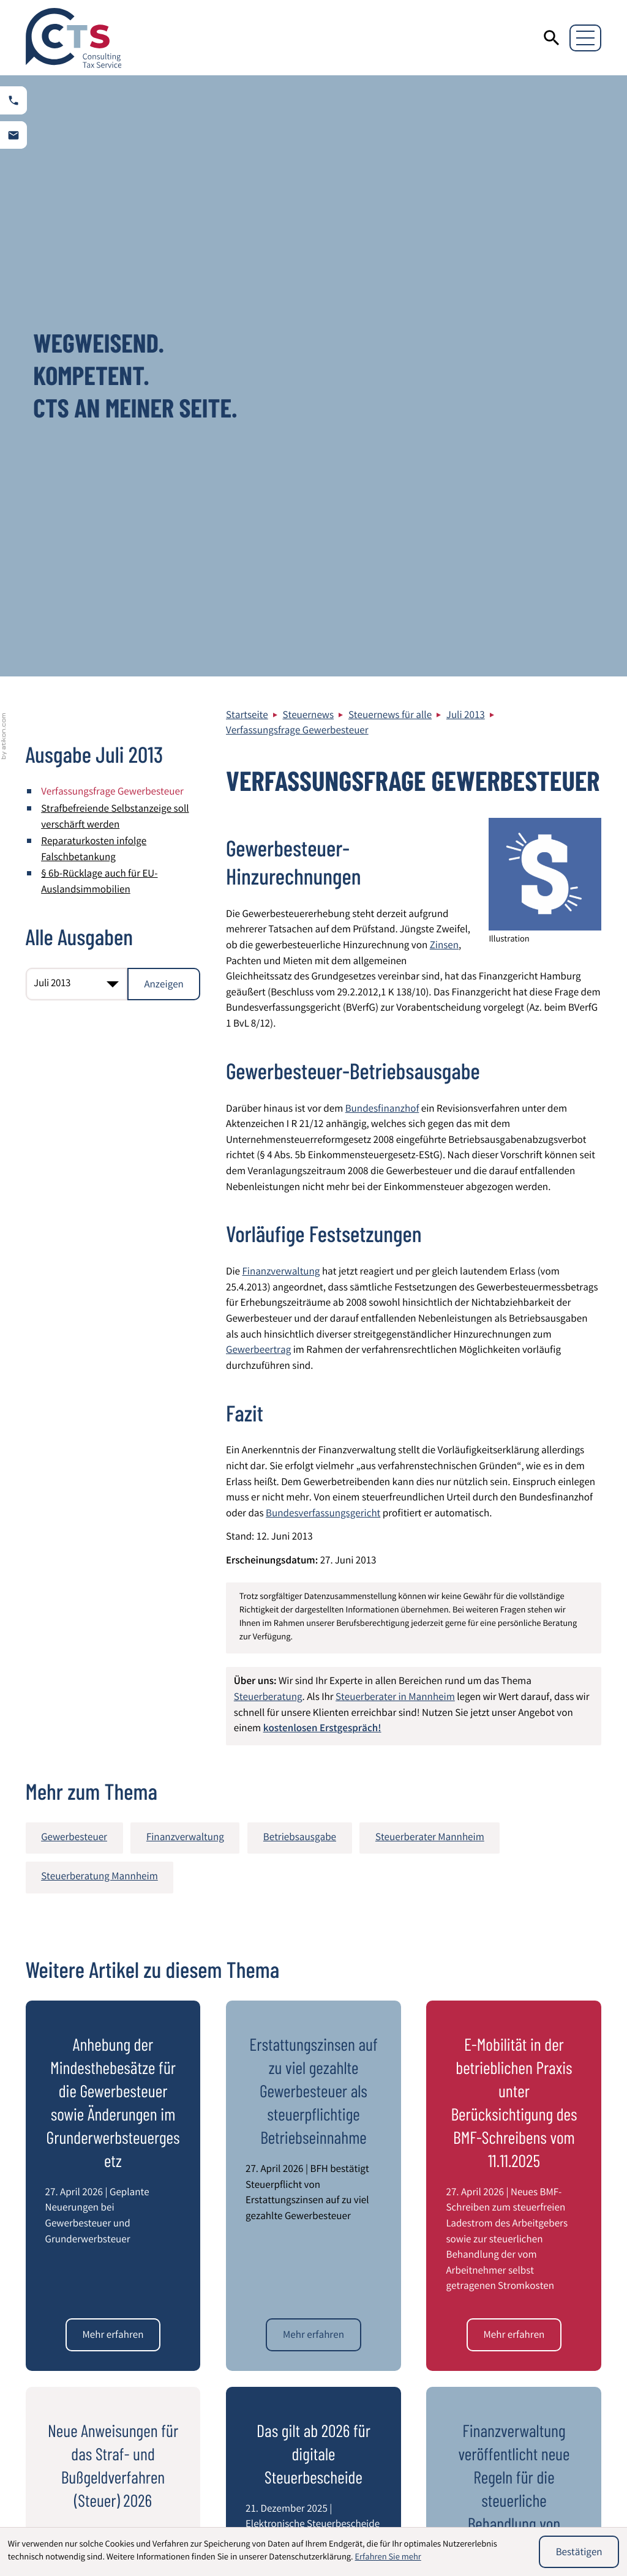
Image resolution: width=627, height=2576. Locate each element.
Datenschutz (520, 2312)
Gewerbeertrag (258, 749)
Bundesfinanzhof (382, 507)
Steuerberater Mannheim (547, 2359)
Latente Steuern (362, 2518)
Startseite (247, 114)
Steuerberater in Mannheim (395, 1096)
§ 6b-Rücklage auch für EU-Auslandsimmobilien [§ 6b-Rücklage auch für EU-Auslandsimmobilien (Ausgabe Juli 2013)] (99, 281)
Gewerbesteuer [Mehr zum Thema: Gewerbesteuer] (74, 1236)
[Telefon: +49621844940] (283, 2365)
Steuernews (308, 114)
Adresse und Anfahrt (536, 2374)
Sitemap (511, 2343)
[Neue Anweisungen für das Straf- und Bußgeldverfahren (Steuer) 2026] (113, 2072)
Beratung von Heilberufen (239, 2500)
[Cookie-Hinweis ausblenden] (579, 2552)
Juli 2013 (465, 114)
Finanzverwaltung (281, 671)
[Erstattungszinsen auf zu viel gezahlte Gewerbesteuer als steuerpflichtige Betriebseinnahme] (313, 1733)
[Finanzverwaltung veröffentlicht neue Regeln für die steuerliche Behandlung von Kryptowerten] (514, 2072)
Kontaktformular (529, 2390)
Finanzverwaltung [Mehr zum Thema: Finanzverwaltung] (185, 1236)
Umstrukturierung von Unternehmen (521, 2508)
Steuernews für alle (390, 114)
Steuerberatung (268, 1096)
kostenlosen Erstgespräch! (322, 1128)
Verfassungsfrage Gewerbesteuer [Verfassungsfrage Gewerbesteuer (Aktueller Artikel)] (112, 191)
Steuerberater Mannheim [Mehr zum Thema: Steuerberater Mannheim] (429, 1236)
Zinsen (444, 345)
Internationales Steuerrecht (388, 2500)
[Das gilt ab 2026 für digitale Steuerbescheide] (313, 2072)
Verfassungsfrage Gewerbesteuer (297, 130)
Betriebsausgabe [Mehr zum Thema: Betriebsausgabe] (299, 1236)
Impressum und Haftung (545, 2327)
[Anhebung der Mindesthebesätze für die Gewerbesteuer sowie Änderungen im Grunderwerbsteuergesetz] (113, 1733)
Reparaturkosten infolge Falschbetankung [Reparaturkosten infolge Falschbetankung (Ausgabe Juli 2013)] (93, 248)
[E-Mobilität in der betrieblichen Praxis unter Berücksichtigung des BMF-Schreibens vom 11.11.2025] (514, 1733)
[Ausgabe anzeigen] (164, 382)
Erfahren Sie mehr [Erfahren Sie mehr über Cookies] (388, 2558)
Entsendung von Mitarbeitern (246, 2518)
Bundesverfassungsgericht (323, 912)
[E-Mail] (453, 2187)
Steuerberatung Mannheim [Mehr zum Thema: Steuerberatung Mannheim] (99, 1275)
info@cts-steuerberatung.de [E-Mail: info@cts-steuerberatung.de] (300, 2396)
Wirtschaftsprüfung (79, 2500)
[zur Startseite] (74, 37)
